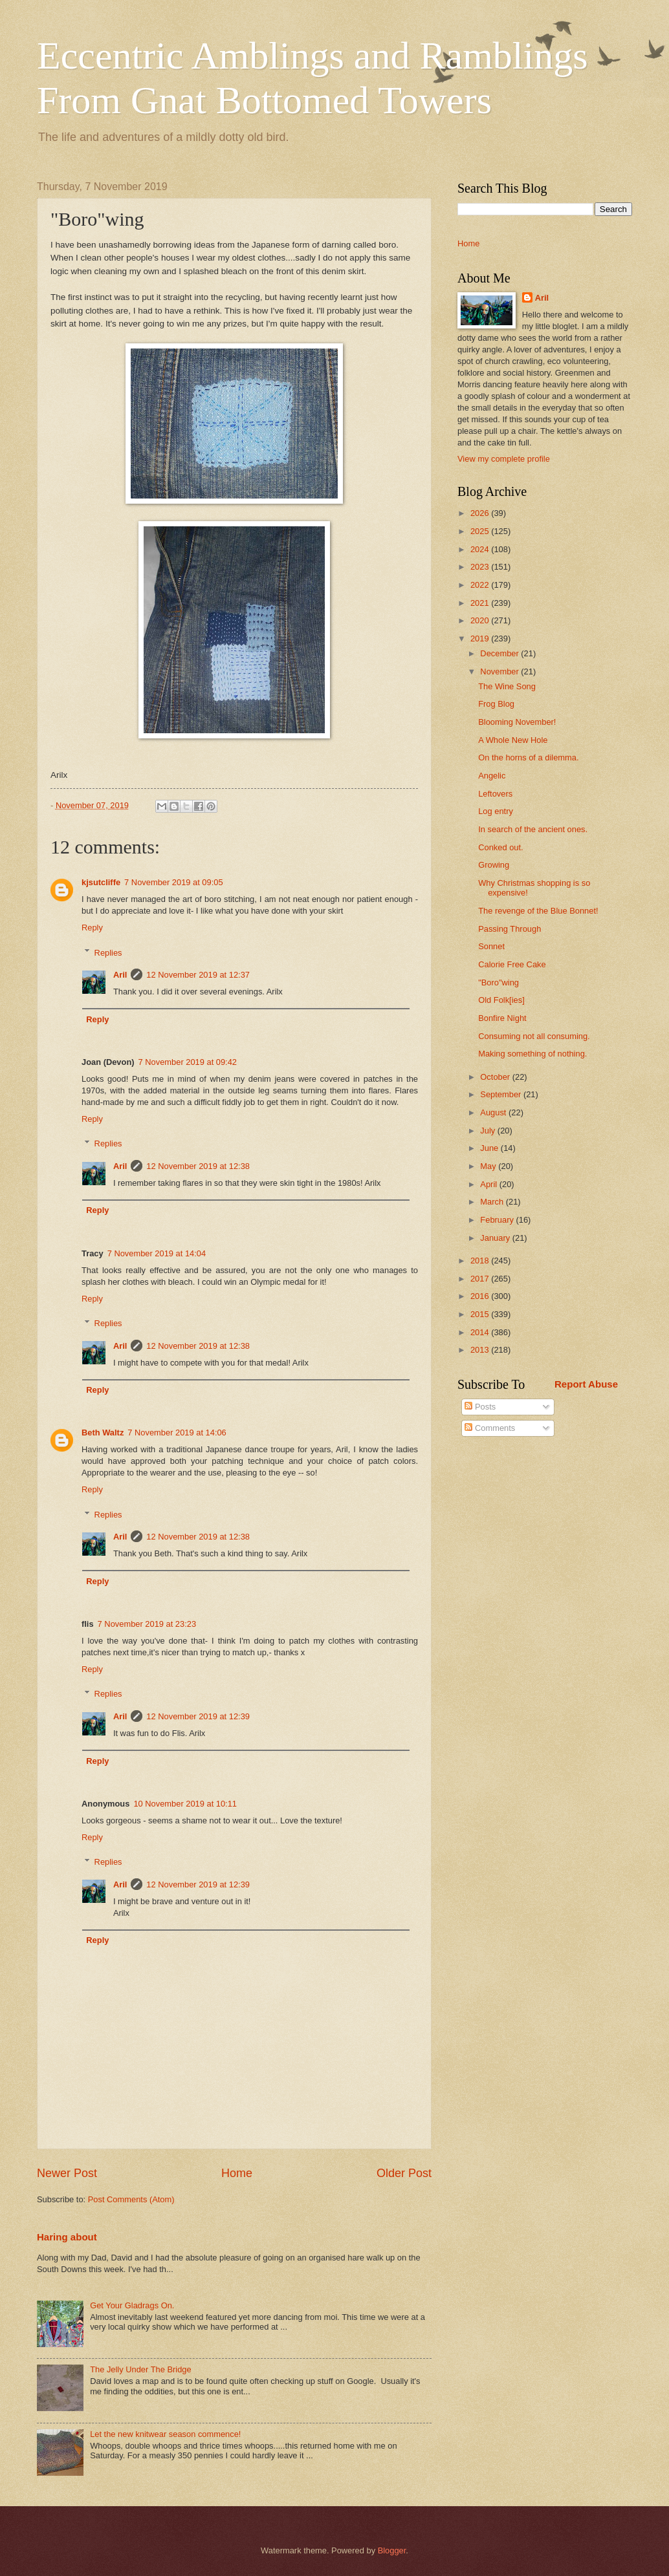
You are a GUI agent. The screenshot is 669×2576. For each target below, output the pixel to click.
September (501, 1094)
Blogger (392, 2550)
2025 (480, 531)
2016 (480, 1296)
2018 (480, 1260)
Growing (493, 865)
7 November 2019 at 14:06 (176, 1432)
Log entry (495, 811)
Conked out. (500, 847)
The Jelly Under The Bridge (141, 2369)
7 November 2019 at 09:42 (187, 1062)
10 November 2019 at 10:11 (185, 1804)
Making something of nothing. (532, 1053)
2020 (480, 620)
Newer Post (67, 2173)
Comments (490, 1428)
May (489, 1166)
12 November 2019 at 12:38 (198, 1166)
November (500, 671)
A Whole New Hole (512, 740)
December (500, 653)
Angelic (491, 775)
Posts (480, 1406)
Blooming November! (517, 722)
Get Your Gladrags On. (132, 2305)
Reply (92, 927)
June (490, 1148)
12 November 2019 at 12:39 (198, 1716)
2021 (480, 603)
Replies (108, 952)
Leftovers (495, 794)
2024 (480, 549)
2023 (480, 567)
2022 (480, 585)
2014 (480, 1332)
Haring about (67, 2236)
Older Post (404, 2173)
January (496, 1238)
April (489, 1184)
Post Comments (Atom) (131, 2199)
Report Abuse (586, 1384)
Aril (120, 975)
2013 (480, 1350)
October (496, 1077)
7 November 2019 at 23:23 (147, 1624)
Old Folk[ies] (501, 1000)
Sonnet (491, 946)
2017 (480, 1278)
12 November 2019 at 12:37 (198, 975)
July (488, 1130)
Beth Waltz (103, 1432)
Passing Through (509, 929)
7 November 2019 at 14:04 (156, 1253)
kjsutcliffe (101, 882)
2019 (480, 638)
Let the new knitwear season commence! (165, 2434)
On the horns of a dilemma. (528, 757)
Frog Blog (496, 704)
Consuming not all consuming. (533, 1036)
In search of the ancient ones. (532, 829)
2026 (480, 513)
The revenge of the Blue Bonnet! (538, 911)
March (492, 1202)
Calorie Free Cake (511, 964)
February (498, 1220)
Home (236, 2173)
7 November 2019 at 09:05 (173, 882)
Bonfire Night (502, 1018)
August (494, 1112)
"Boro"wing (498, 982)
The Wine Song (507, 686)
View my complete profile (503, 459)
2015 (480, 1314)
